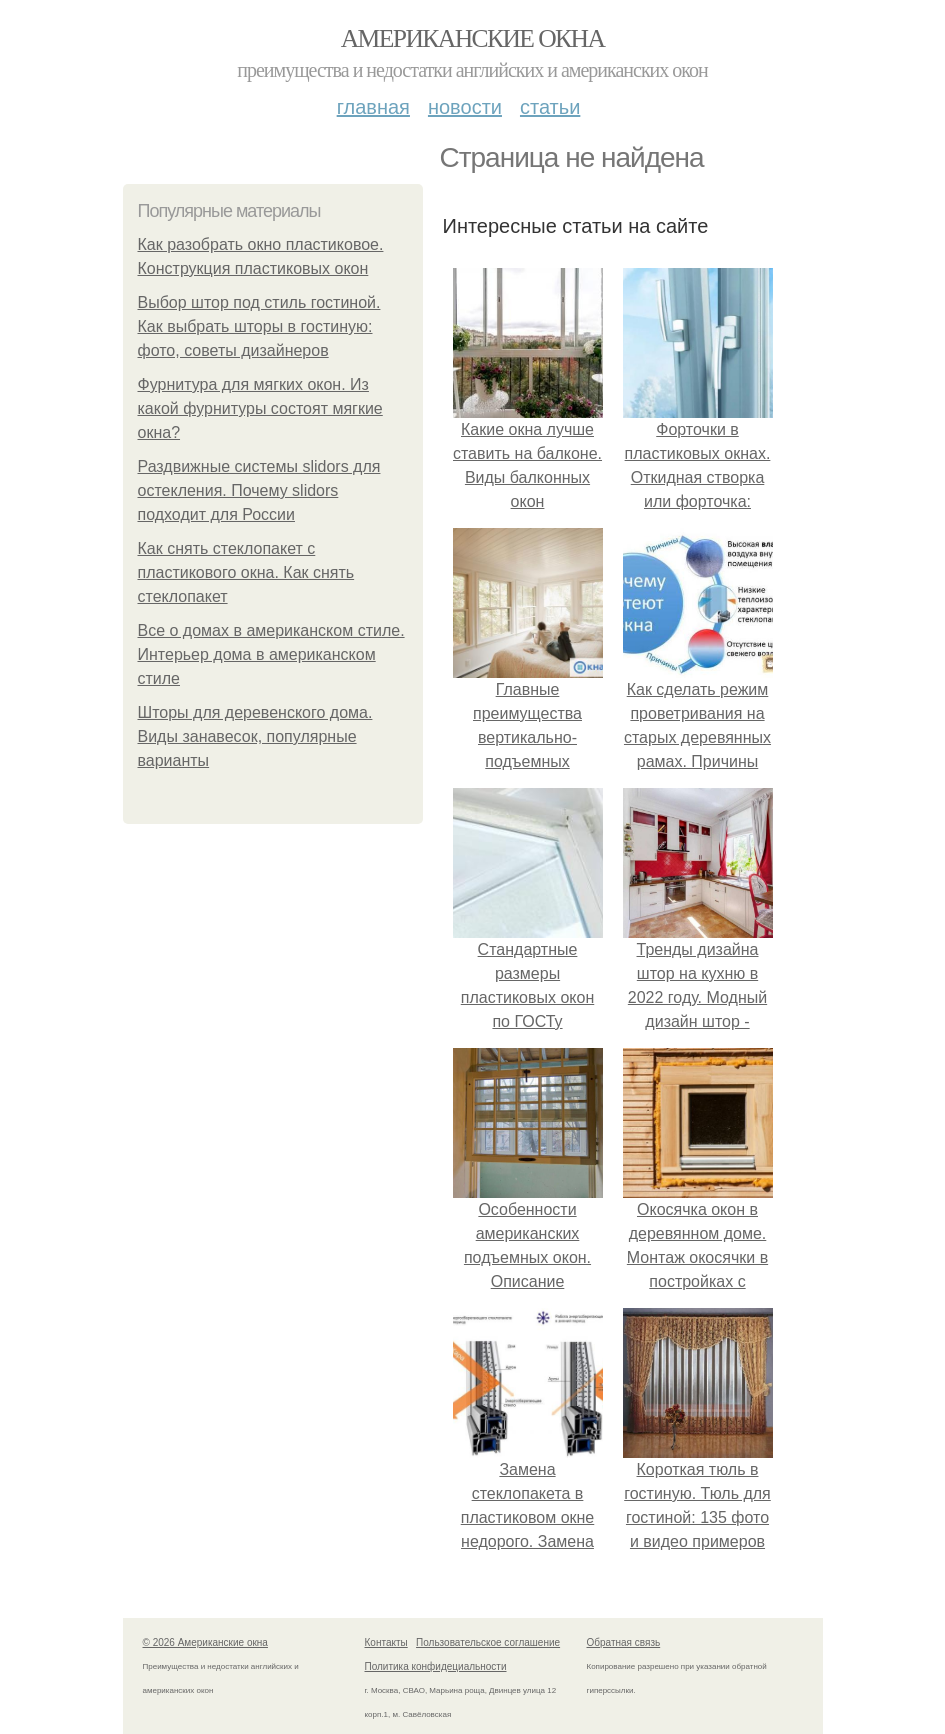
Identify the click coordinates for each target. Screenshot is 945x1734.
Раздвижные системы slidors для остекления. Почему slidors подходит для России (259, 490)
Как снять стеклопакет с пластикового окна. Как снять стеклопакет (246, 572)
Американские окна (473, 38)
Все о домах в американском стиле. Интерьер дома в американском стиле (271, 654)
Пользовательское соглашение (488, 1642)
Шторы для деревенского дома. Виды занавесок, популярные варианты (255, 736)
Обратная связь (624, 1642)
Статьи (550, 107)
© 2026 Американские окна (205, 1642)
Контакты (386, 1642)
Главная (373, 107)
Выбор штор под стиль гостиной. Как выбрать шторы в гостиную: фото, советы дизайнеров (259, 326)
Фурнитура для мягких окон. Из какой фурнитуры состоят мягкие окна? (260, 408)
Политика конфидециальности (436, 1666)
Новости (465, 107)
